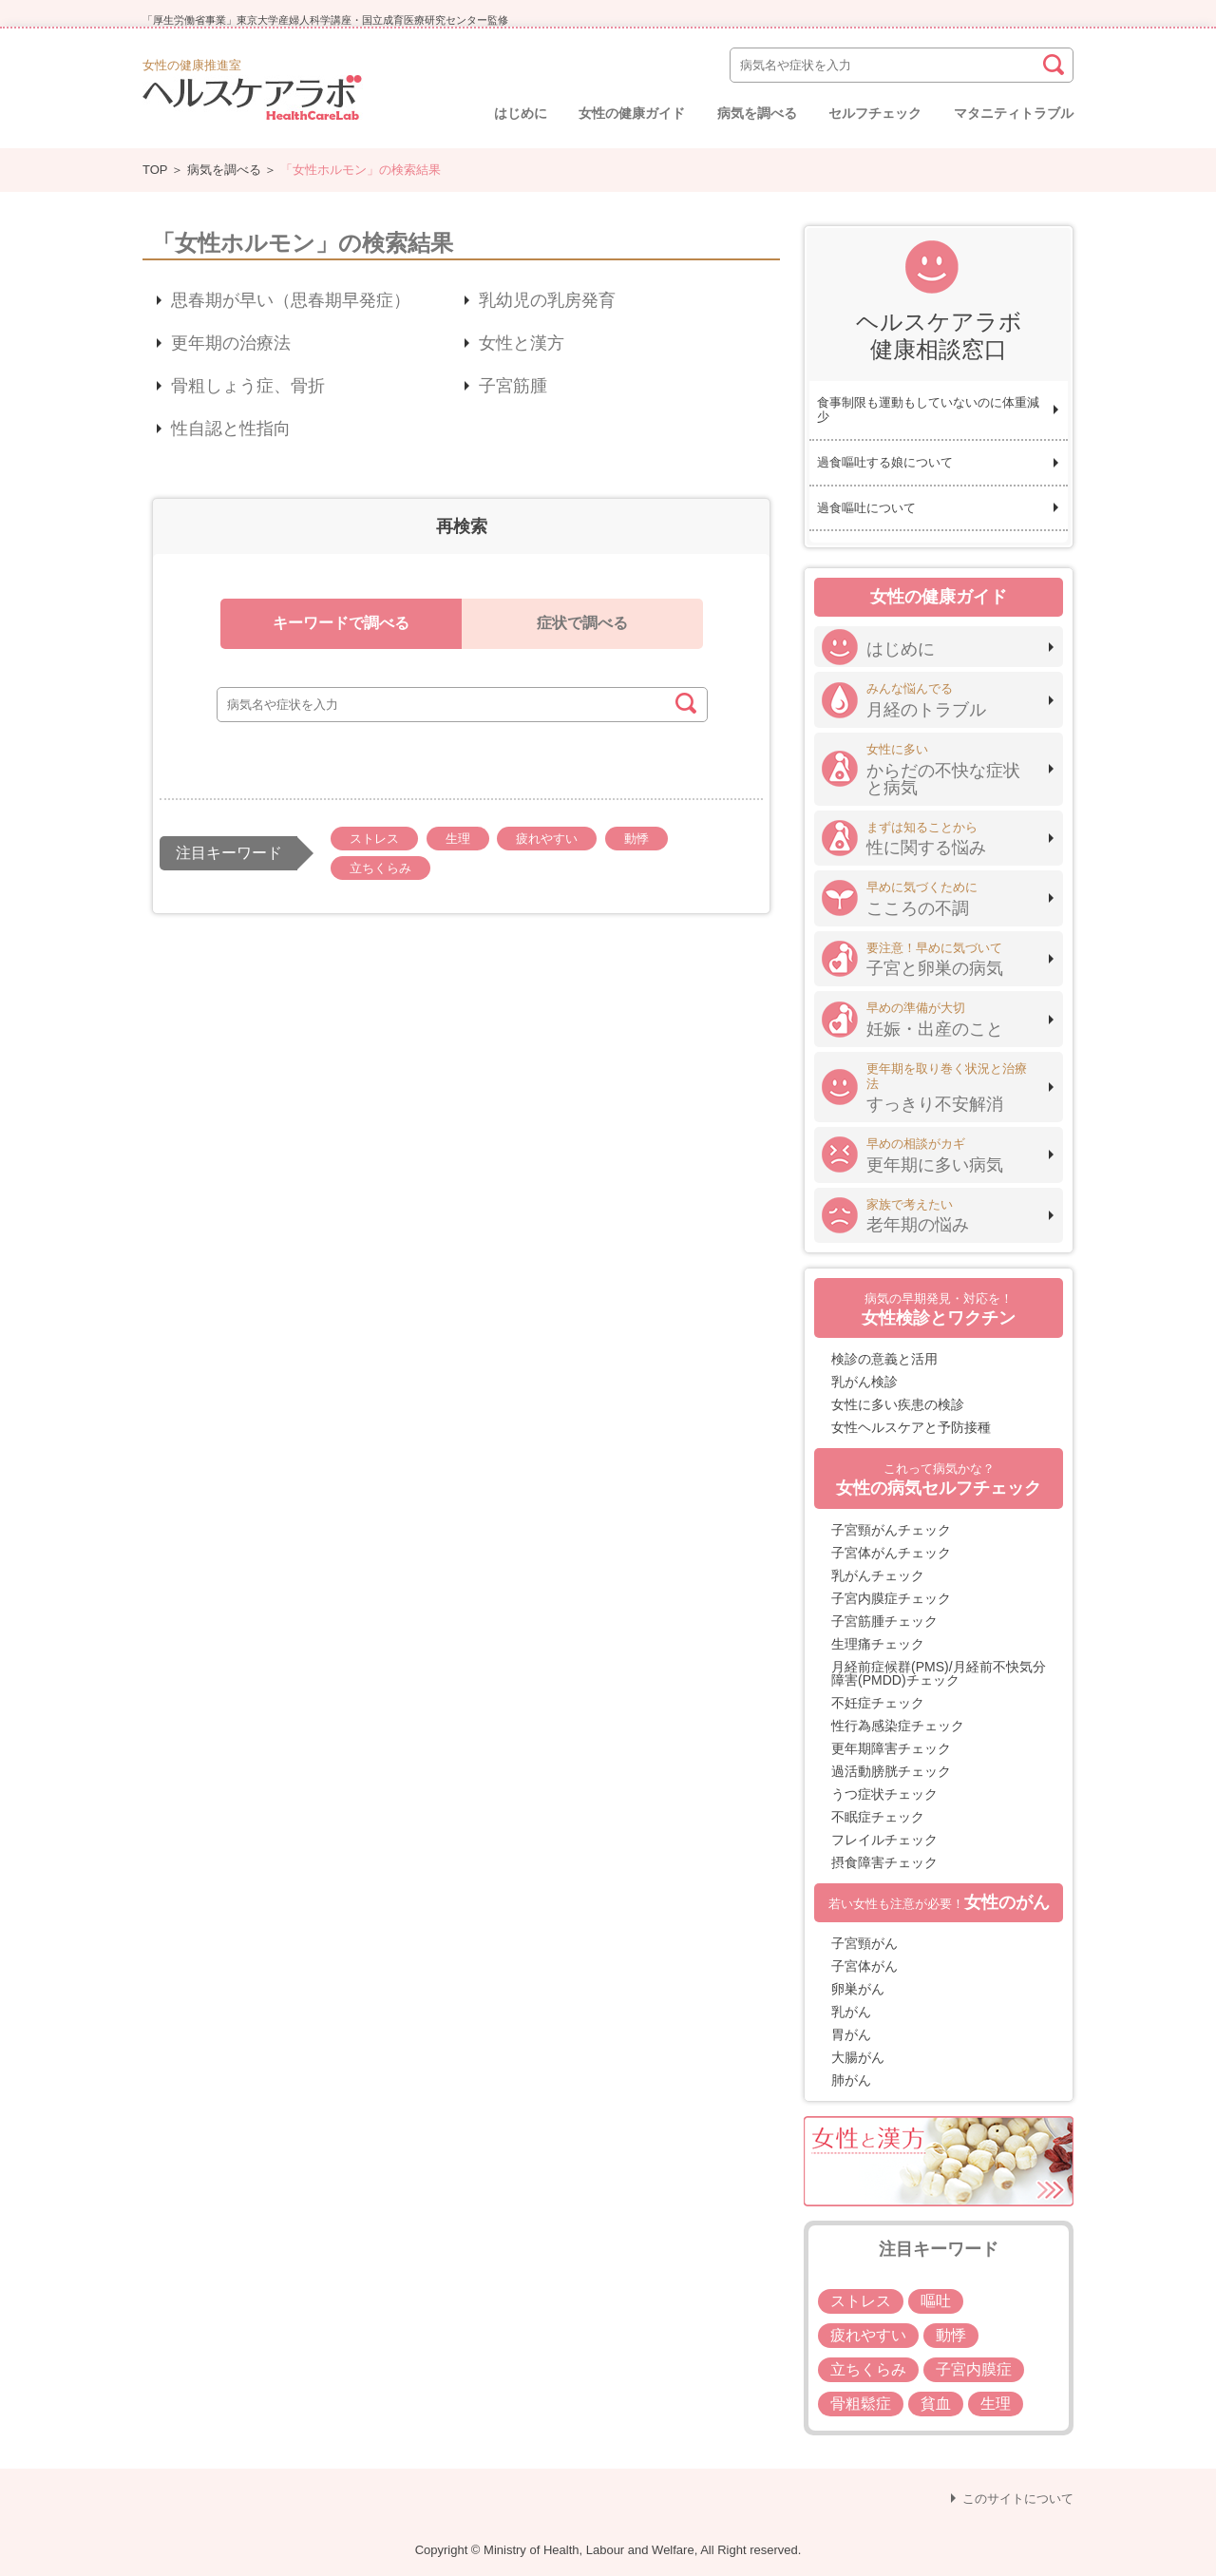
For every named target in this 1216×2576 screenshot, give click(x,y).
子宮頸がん (864, 1943)
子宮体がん (864, 1966)
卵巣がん (857, 1988)
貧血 (936, 2403)
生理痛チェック (877, 1644)
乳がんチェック (877, 1575)
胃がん (851, 2034)
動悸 (636, 838)
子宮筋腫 (513, 385)
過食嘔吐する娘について (885, 462)
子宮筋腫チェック (884, 1621)
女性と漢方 (521, 343)
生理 (458, 838)
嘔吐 (936, 2301)
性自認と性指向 (231, 428)
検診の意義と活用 (884, 1358)
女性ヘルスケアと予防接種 (911, 1427)
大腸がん (857, 2057)
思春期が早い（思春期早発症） (290, 300)
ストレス (374, 838)
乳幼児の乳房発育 (547, 300)
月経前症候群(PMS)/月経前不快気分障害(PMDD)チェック (938, 1673)
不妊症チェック (877, 1702)
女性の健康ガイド (632, 113)
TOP (154, 169)
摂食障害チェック (884, 1862)
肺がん (851, 2080)
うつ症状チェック (884, 1794)
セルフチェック (875, 113)
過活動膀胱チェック (891, 1771)
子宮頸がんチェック (891, 1529)
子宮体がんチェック (891, 1552)
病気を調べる (757, 113)
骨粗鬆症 (860, 2403)
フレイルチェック (884, 1839)
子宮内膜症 (974, 2369)
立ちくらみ (380, 868)
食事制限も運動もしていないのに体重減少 (928, 410)
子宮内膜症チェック (891, 1598)
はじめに (520, 113)
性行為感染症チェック (897, 1725)
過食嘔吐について (866, 508)
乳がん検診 (864, 1381)
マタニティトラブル (1014, 113)
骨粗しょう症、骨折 (248, 385)
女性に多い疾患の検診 (897, 1404)
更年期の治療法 (231, 343)
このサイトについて (1018, 2498)
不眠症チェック (877, 1816)
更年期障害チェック (891, 1748)
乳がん (851, 2011)
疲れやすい (547, 838)
